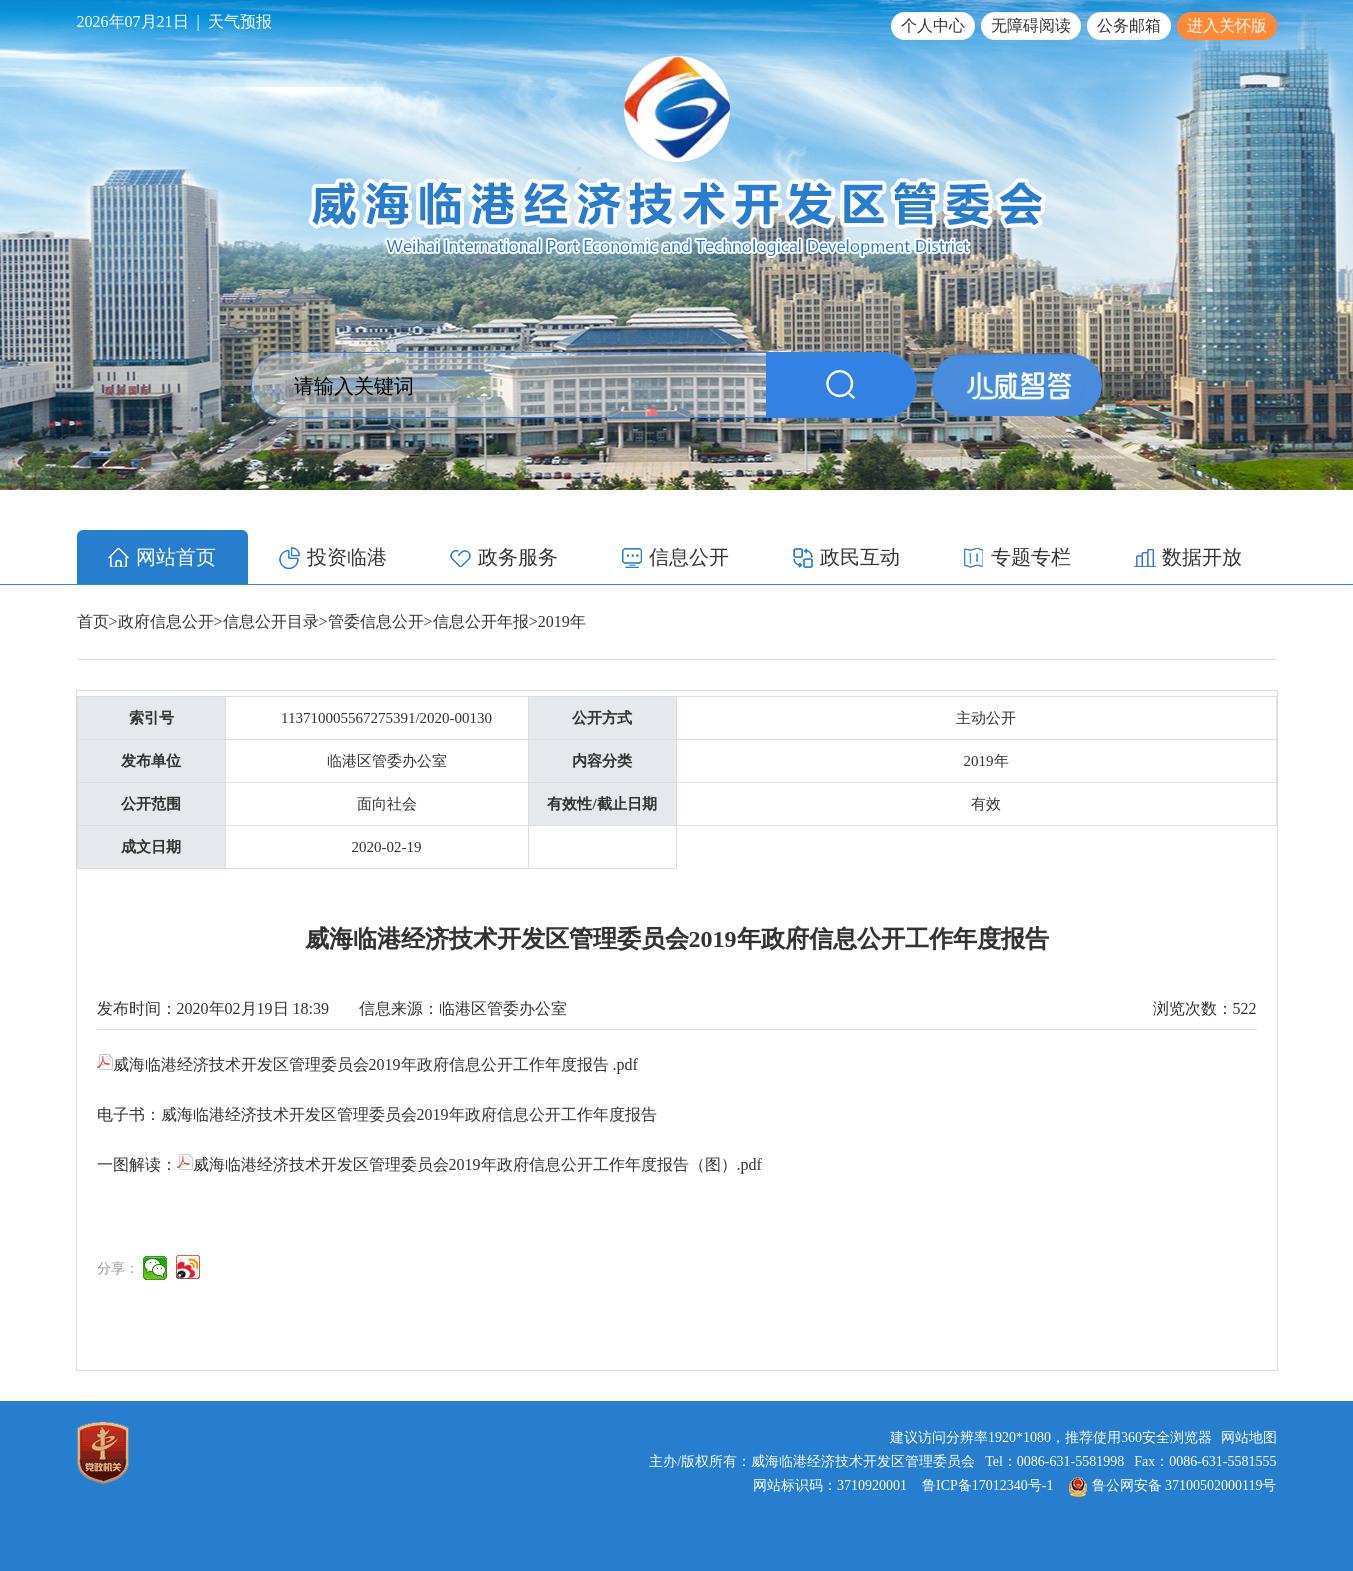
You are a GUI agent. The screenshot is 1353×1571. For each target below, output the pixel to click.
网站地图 (1249, 1437)
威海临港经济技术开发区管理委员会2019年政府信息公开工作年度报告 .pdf (367, 1064)
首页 (93, 621)
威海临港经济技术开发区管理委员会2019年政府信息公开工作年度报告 (409, 1114)
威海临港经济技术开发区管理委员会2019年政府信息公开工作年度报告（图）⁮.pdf (469, 1164)
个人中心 (933, 25)
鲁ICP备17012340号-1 (987, 1485)
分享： (118, 1268)
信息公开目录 (271, 621)
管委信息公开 (376, 621)
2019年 (562, 621)
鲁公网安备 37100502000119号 (1173, 1485)
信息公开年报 (481, 621)
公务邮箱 (1129, 25)
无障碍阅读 (1031, 25)
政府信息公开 (166, 621)
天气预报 (240, 21)
